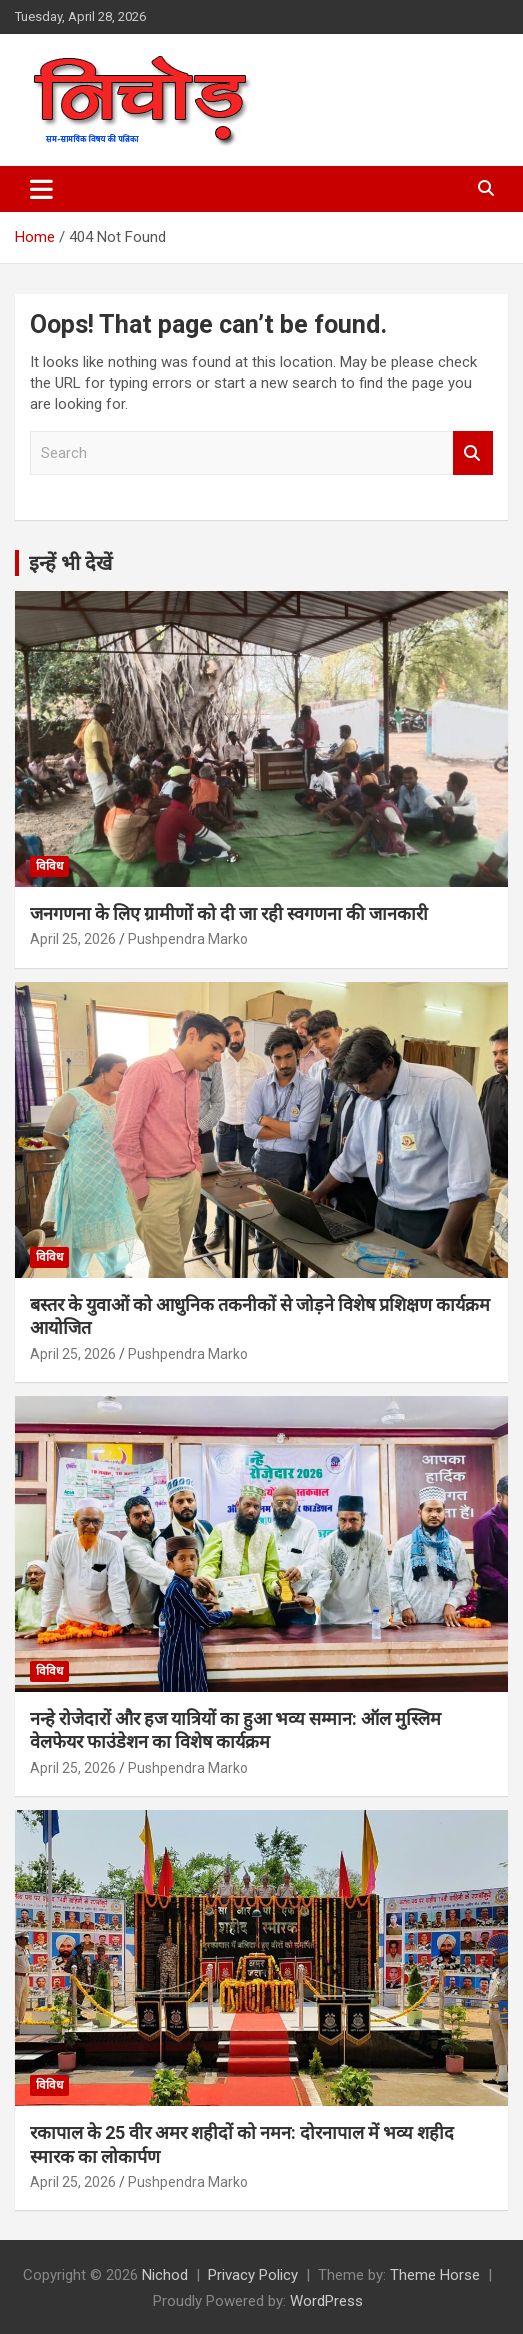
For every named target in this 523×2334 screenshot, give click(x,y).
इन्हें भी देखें (70, 563)
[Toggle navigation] (41, 189)
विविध (49, 866)
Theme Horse (435, 2275)
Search (473, 453)
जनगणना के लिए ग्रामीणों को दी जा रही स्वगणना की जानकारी (229, 913)
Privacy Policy (253, 2275)
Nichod (165, 2275)
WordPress (326, 2301)
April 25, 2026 (73, 939)
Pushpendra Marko (188, 939)
